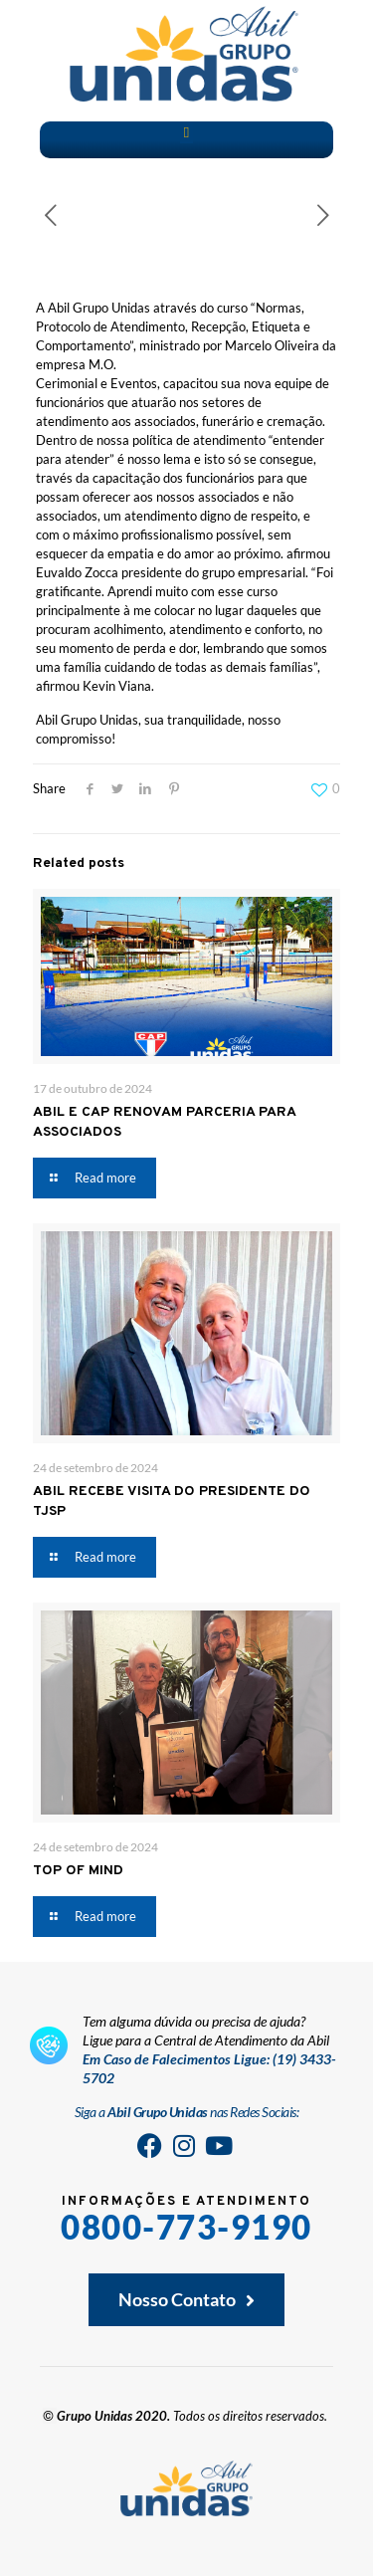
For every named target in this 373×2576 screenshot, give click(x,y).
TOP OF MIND (78, 1870)
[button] (186, 132)
